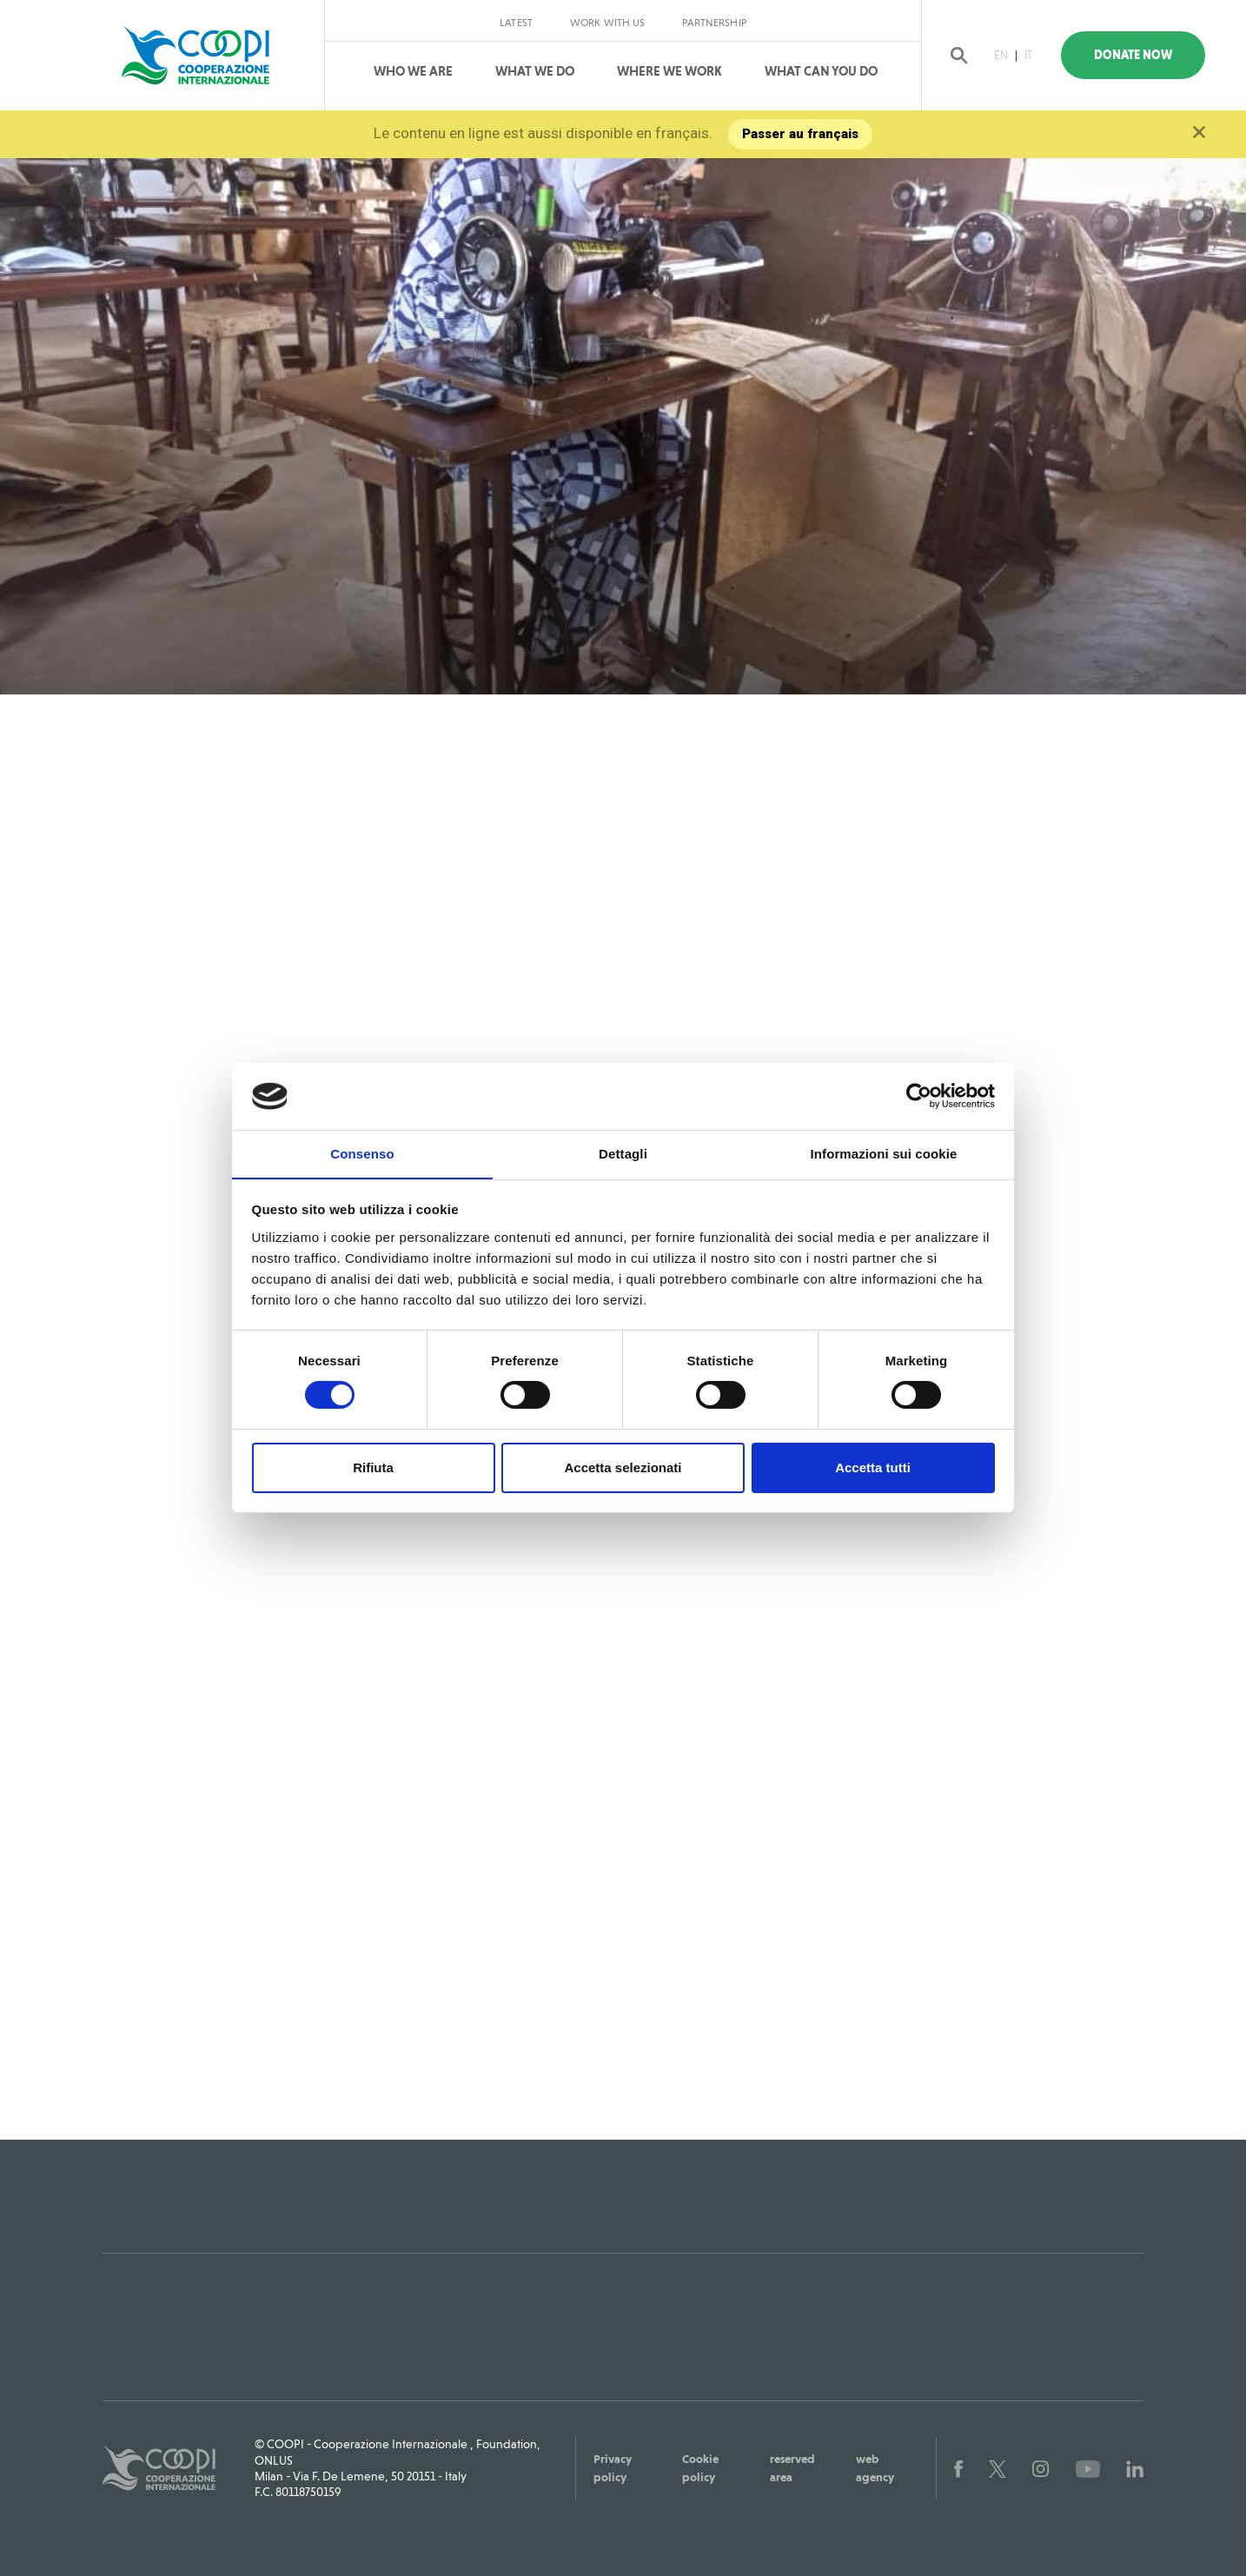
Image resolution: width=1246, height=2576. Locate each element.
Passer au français (801, 134)
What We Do (534, 71)
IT (1032, 55)
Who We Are (413, 71)
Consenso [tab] (362, 1152)
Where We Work (669, 71)
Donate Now (1143, 55)
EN (1004, 55)
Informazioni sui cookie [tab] (884, 1152)
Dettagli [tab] (623, 1152)
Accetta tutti (873, 1467)
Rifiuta (373, 1467)
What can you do (821, 71)
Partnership (714, 23)
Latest (516, 23)
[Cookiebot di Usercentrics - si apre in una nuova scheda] (919, 1096)
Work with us (607, 23)
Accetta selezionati (622, 1467)
